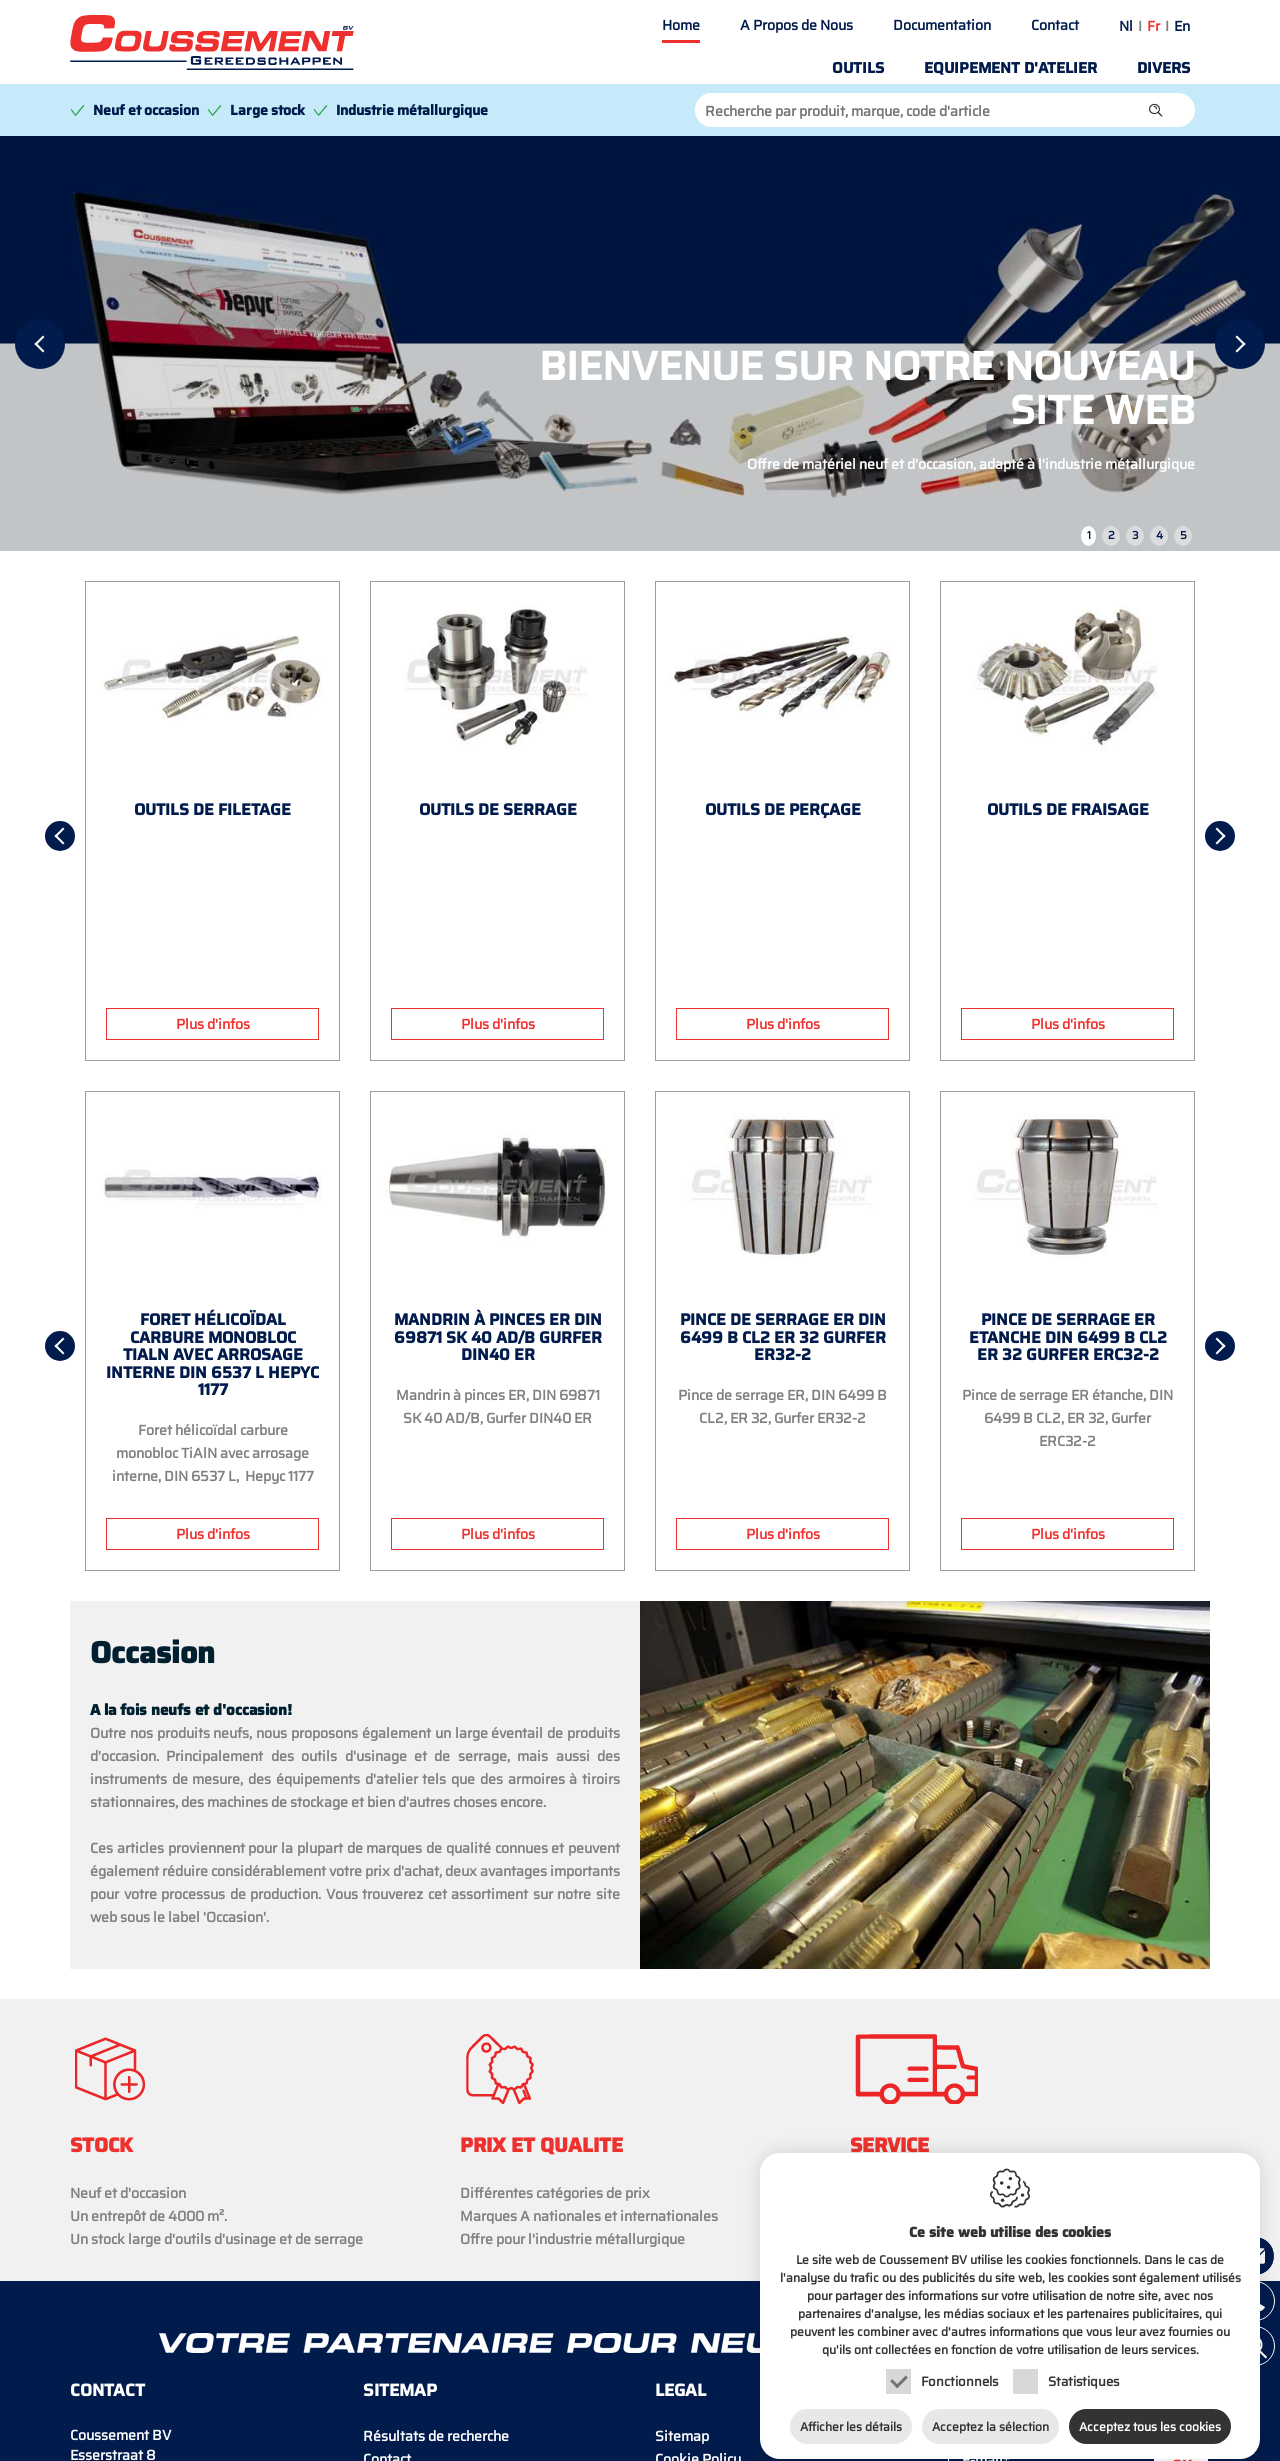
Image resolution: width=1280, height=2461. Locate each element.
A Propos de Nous (796, 25)
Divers (1163, 68)
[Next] (1240, 344)
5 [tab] (1183, 535)
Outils (858, 68)
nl (1126, 26)
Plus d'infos (213, 1024)
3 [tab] (1135, 535)
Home (681, 25)
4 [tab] (1159, 535)
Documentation (942, 25)
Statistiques (1083, 2363)
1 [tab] (1089, 535)
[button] (1156, 110)
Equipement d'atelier (1010, 68)
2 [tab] (1111, 535)
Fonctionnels (959, 2363)
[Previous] (40, 344)
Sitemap (682, 2436)
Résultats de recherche (436, 2436)
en (1182, 26)
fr (1153, 26)
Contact (1055, 25)
